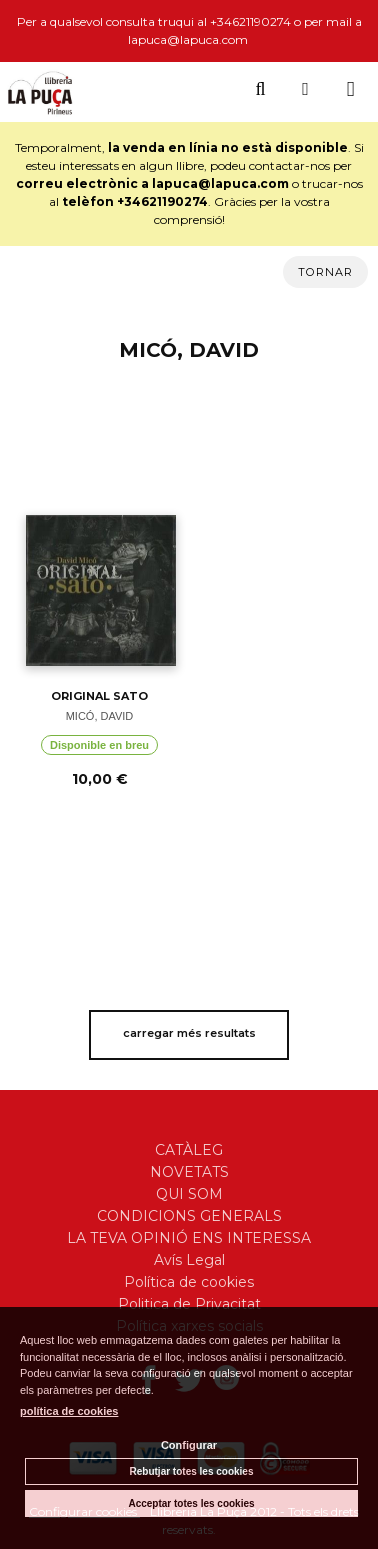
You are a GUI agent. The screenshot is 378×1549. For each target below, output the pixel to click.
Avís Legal (189, 1260)
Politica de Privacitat (189, 1304)
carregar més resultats (189, 1033)
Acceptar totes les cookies (191, 1503)
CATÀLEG (189, 1150)
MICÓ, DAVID (100, 716)
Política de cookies (189, 1282)
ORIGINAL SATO (99, 696)
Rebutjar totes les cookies (192, 1471)
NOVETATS (189, 1172)
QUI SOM (189, 1194)
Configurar (189, 1445)
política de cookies (69, 1411)
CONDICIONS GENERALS (189, 1216)
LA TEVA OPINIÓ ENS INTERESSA (189, 1238)
